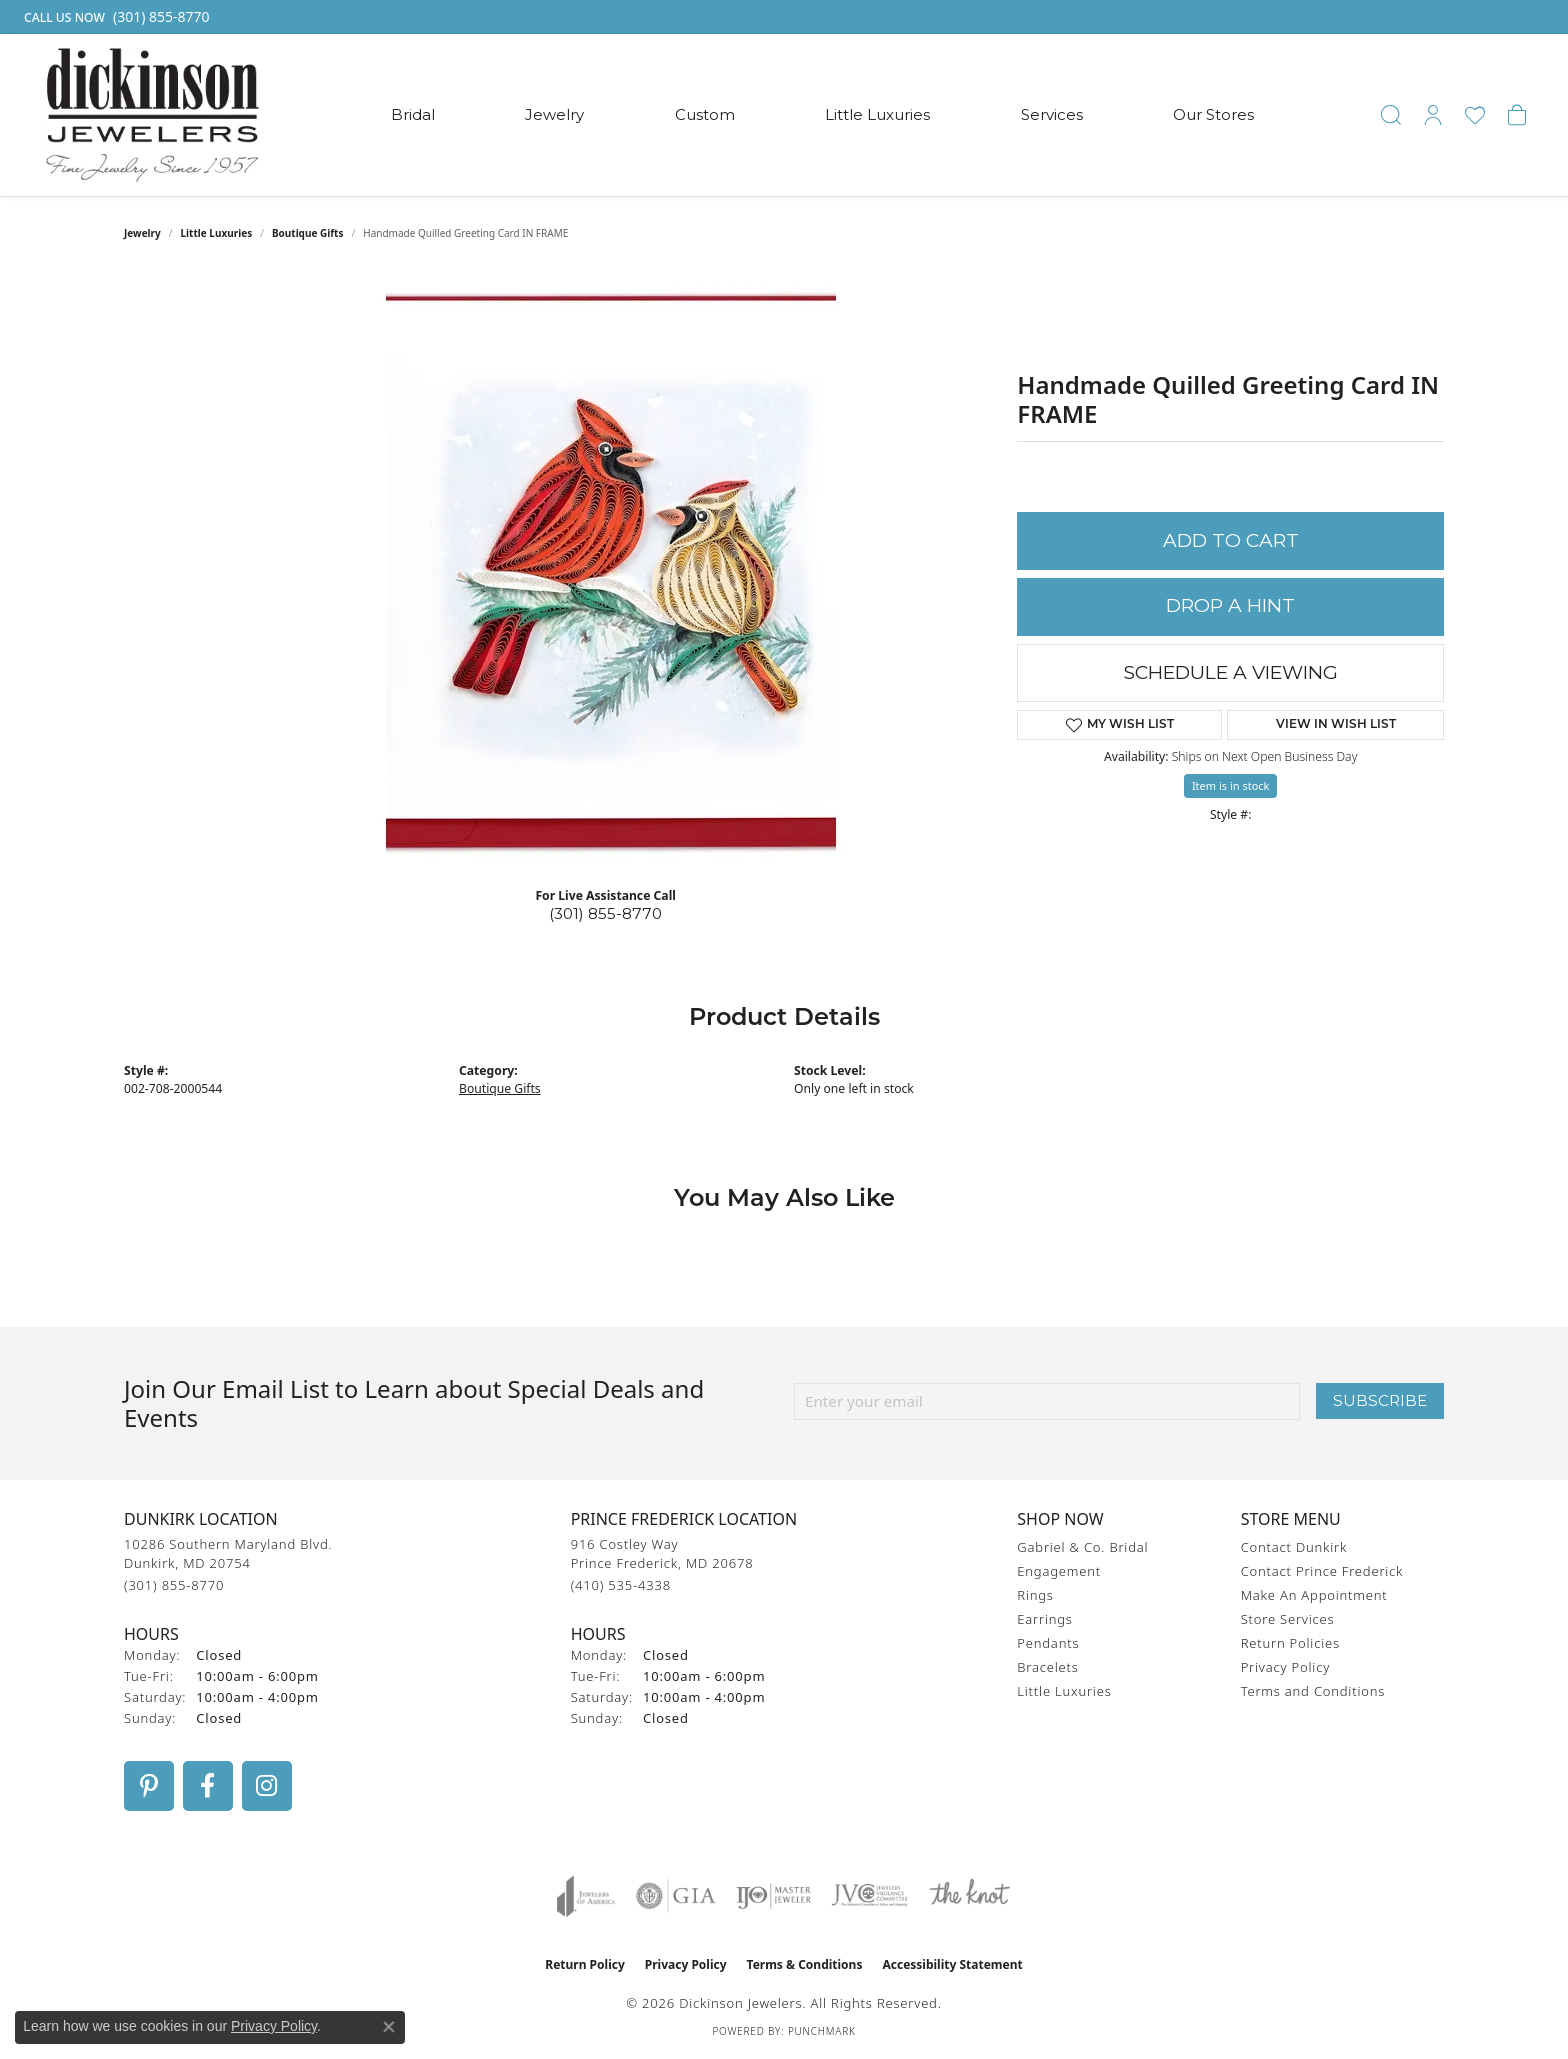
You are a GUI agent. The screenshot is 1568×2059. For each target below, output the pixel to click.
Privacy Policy (1285, 1667)
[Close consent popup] (389, 2027)
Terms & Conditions (805, 1964)
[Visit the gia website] (676, 1896)
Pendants (1048, 1643)
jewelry (142, 233)
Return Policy (585, 1964)
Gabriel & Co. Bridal (1082, 1547)
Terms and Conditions (1313, 1691)
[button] (1391, 115)
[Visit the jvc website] (870, 1896)
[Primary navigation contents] (822, 115)
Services (1052, 114)
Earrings (1044, 1619)
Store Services (1288, 1619)
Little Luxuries (877, 114)
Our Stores (1213, 114)
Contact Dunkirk (1294, 1547)
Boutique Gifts (308, 233)
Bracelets (1047, 1667)
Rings (1035, 1595)
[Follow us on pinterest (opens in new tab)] (149, 1786)
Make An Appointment (1314, 1595)
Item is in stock (1231, 785)
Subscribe (1380, 1400)
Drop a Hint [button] (1230, 605)
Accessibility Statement (952, 1964)
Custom (705, 114)
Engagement (1059, 1571)
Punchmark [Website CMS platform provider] (822, 2031)
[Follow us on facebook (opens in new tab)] (208, 1786)
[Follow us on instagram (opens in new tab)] (267, 1786)
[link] (115, 17)
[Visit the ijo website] (773, 1896)
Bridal (413, 114)
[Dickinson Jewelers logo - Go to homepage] (152, 115)
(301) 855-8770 (605, 913)
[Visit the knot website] (969, 1896)
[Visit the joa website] (586, 1896)
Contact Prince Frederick (1322, 1571)
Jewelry (554, 114)
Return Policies (1290, 1643)
